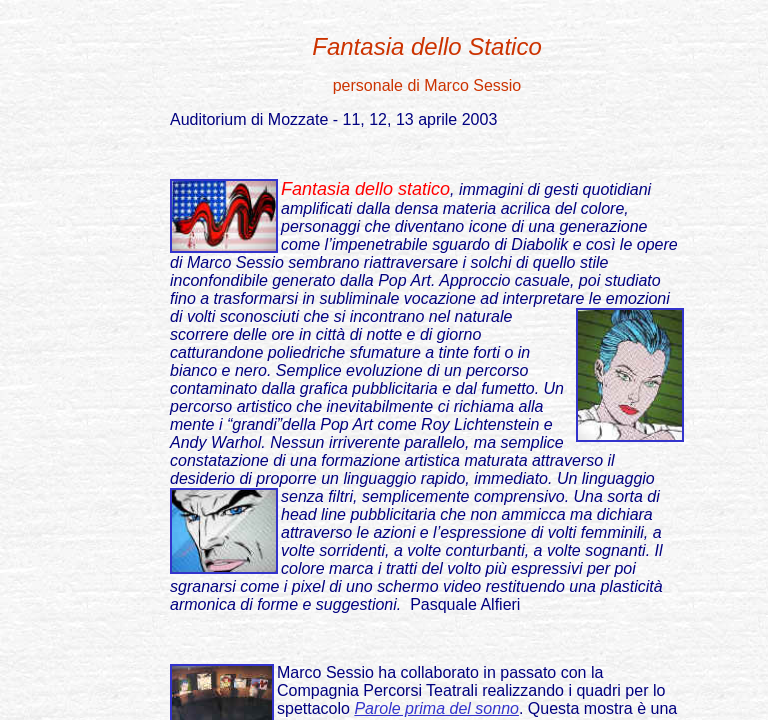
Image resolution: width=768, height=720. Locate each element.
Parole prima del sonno (436, 708)
